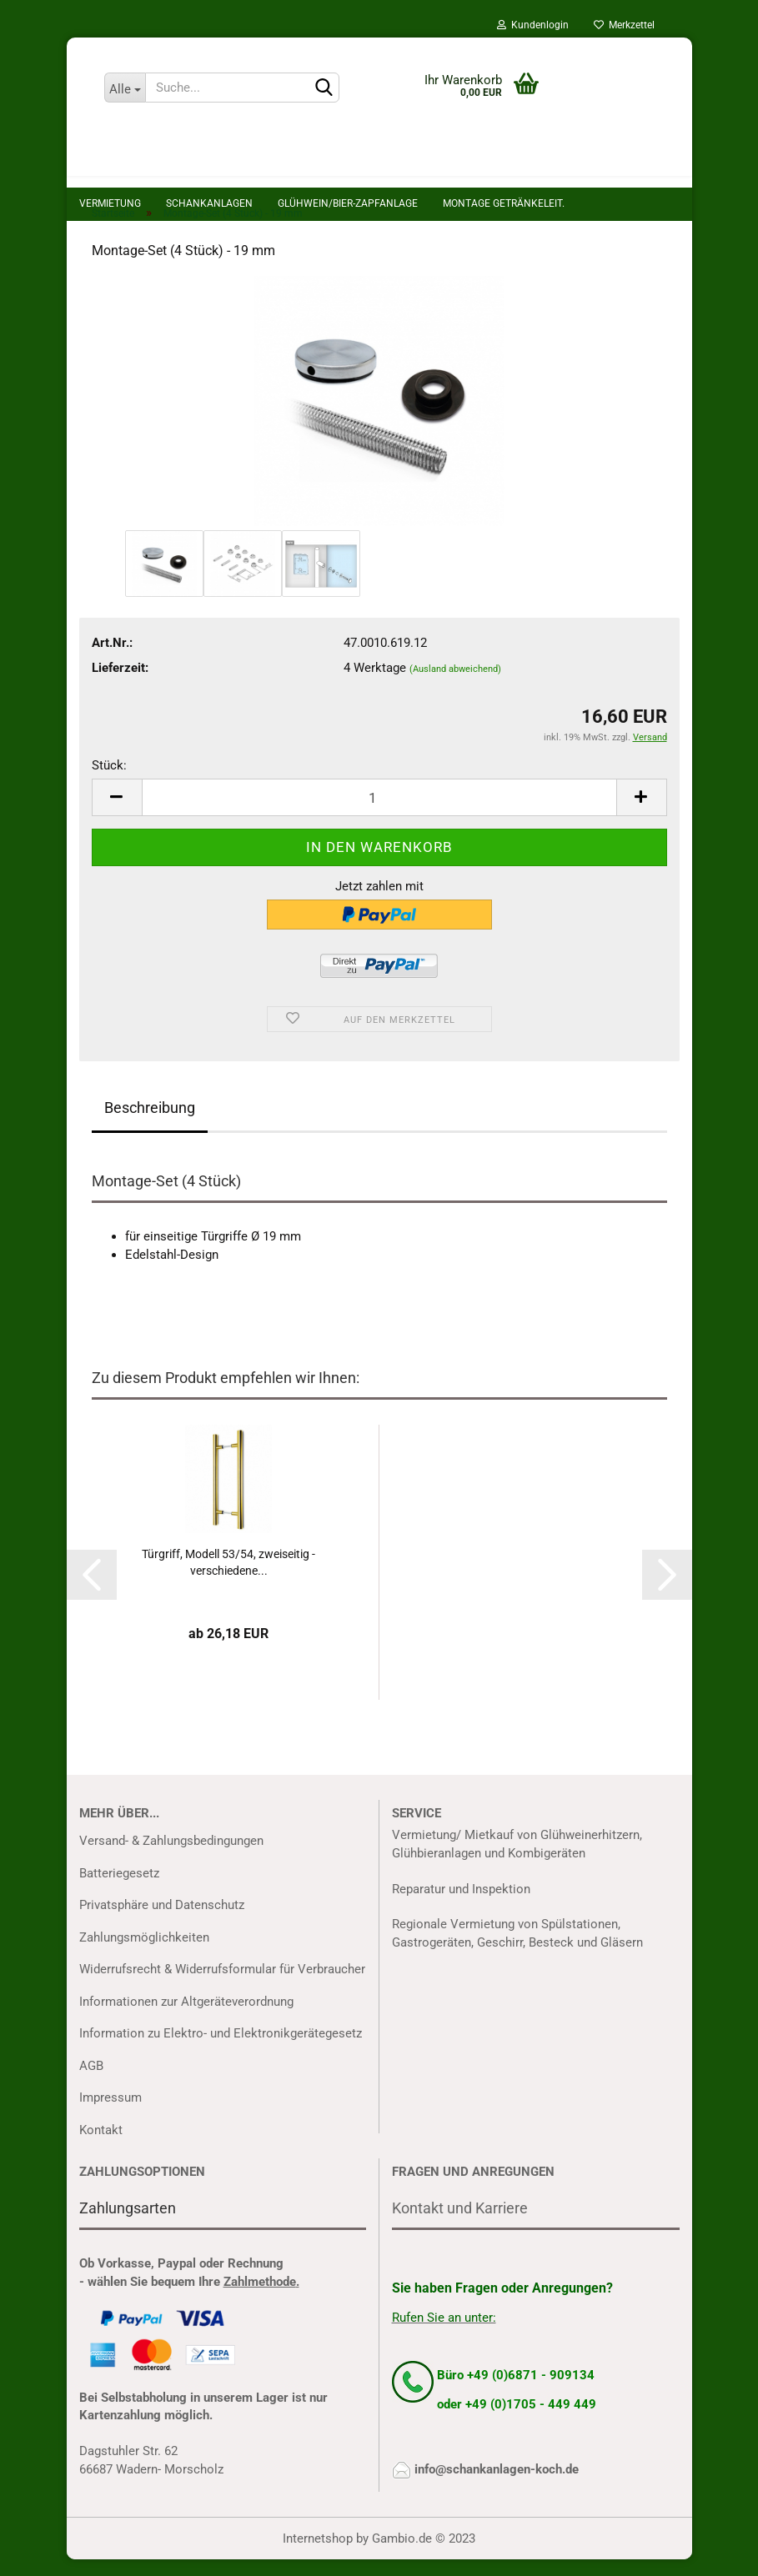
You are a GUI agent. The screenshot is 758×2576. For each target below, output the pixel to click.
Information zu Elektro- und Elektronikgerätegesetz (220, 2049)
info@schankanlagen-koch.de (496, 2485)
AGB (91, 2082)
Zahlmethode (259, 2298)
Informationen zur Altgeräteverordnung (186, 2018)
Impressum (110, 2114)
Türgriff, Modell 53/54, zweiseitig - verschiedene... (228, 1579)
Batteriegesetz (119, 1889)
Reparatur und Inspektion (461, 1905)
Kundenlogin (533, 25)
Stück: (109, 781)
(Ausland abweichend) (455, 685)
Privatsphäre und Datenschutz (161, 1921)
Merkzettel (624, 25)
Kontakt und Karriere (460, 2224)
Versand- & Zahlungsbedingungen (171, 1857)
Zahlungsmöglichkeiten (144, 1954)
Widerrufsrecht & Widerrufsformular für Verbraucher (222, 1985)
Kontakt (101, 2146)
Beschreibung (149, 1124)
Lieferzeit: (120, 684)
